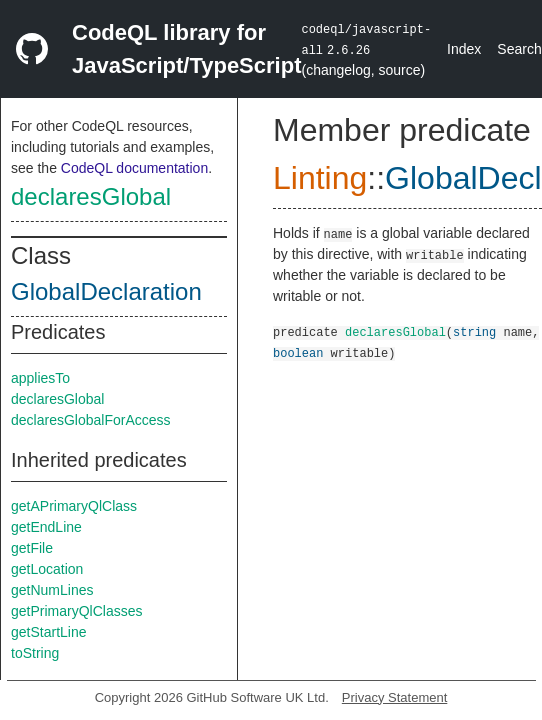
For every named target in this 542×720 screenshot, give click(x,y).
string (474, 331)
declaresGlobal (91, 196)
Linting (320, 178)
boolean (298, 352)
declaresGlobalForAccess (91, 420)
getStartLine (49, 632)
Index (464, 49)
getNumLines (52, 590)
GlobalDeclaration (106, 291)
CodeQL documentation (134, 168)
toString (35, 653)
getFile (32, 548)
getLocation (47, 569)
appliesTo (40, 378)
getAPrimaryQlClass (74, 506)
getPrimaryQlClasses (76, 611)
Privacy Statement (395, 697)
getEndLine (46, 527)
